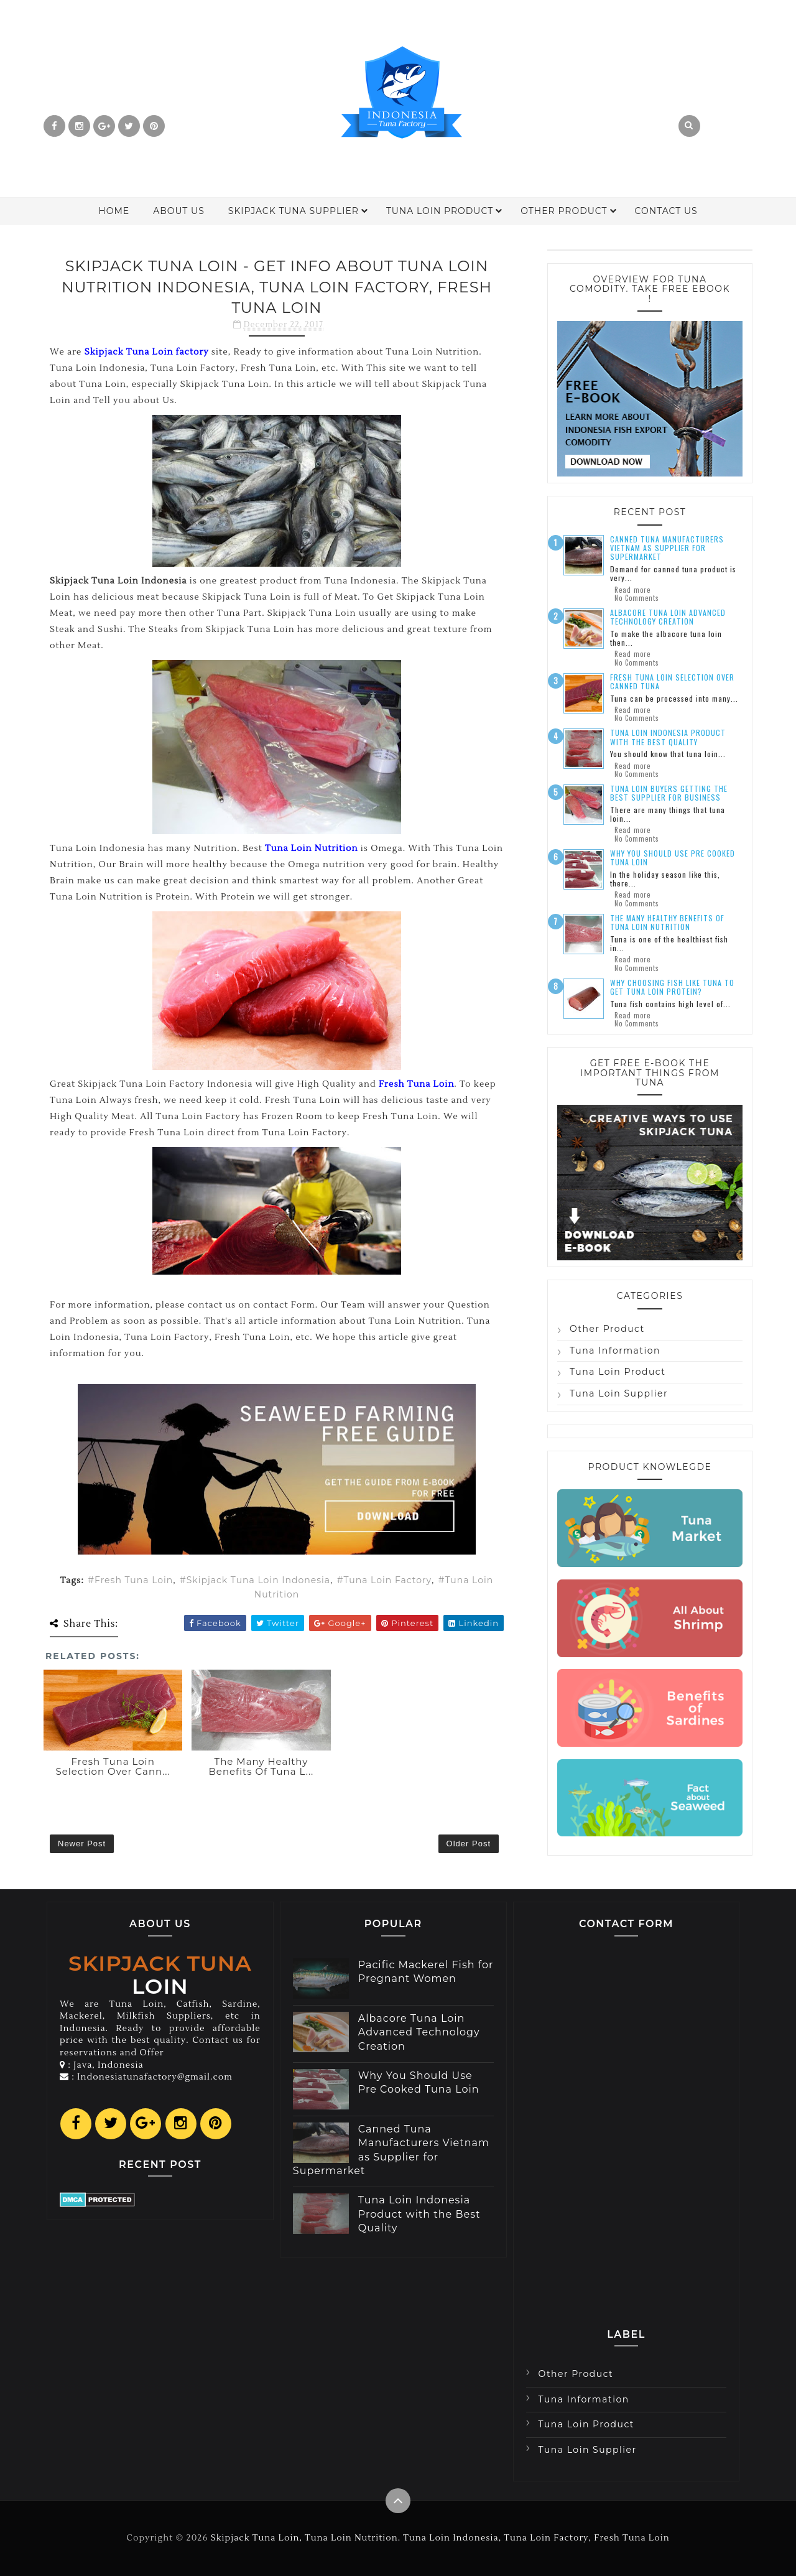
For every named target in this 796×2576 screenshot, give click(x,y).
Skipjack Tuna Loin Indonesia (258, 1580)
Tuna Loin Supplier (619, 1393)
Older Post (469, 1843)
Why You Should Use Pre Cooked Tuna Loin (672, 857)
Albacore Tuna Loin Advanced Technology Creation (668, 616)
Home (113, 210)
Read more (632, 590)
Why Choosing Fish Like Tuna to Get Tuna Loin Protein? (672, 987)
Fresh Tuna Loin (134, 1580)
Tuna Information (615, 1350)
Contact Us (666, 210)
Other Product (564, 210)
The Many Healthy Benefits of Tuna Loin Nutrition (667, 922)
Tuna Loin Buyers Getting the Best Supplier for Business (669, 792)
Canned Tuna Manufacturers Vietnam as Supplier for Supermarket (667, 548)
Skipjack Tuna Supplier (293, 210)
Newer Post (82, 1843)
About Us (179, 210)
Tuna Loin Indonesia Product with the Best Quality (668, 736)
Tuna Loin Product (439, 210)
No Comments (636, 598)
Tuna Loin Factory (387, 1580)
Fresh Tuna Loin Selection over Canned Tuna (672, 681)
